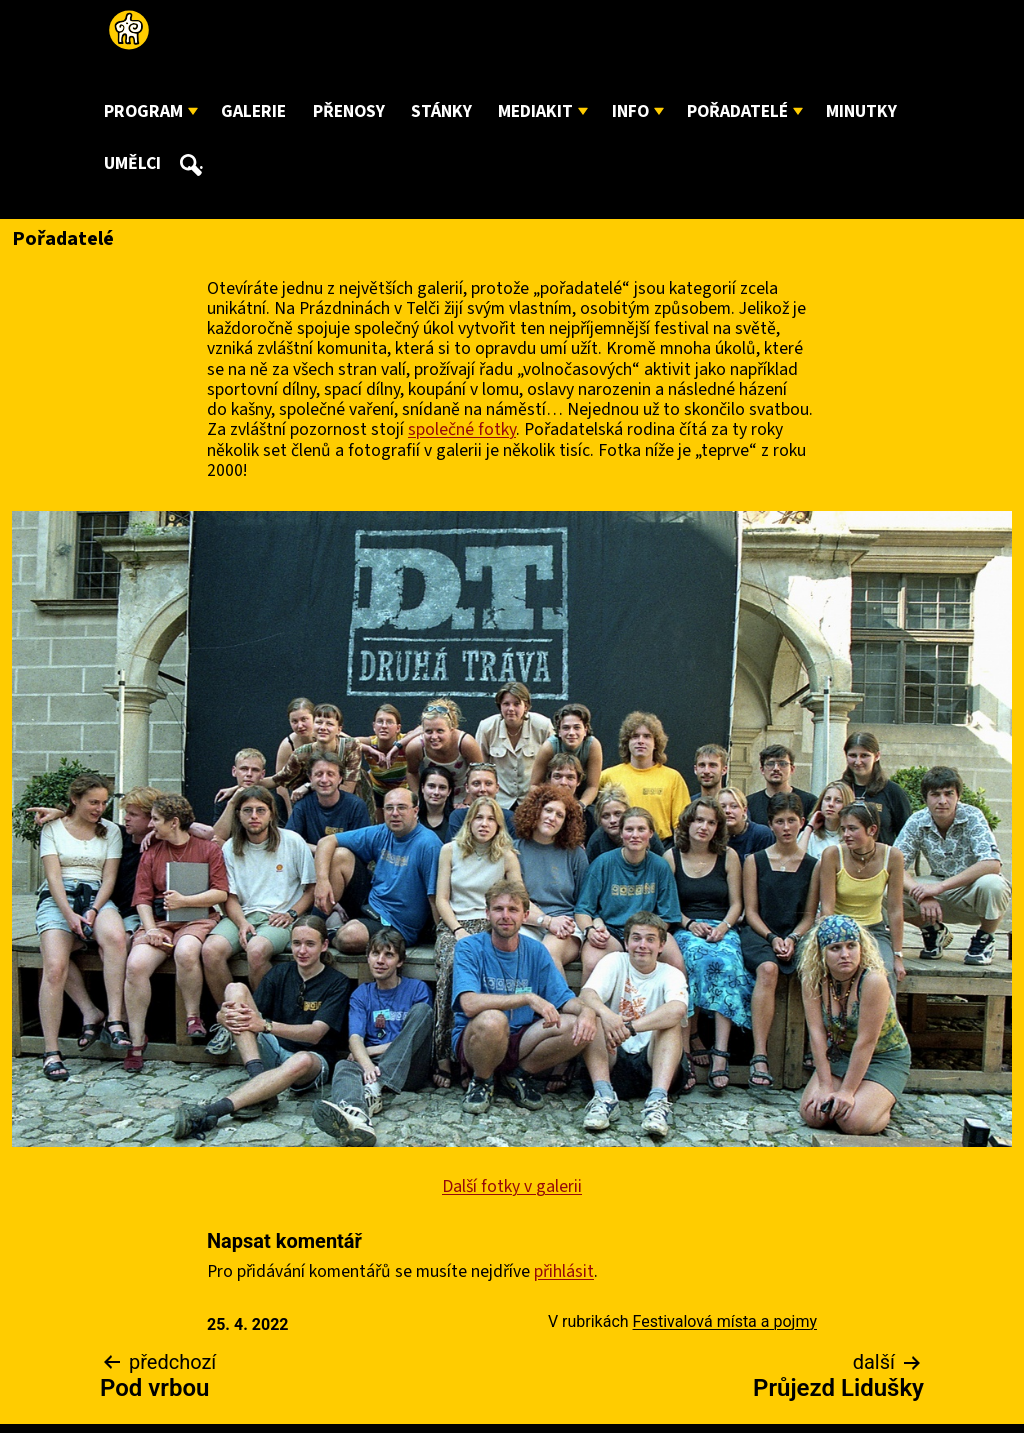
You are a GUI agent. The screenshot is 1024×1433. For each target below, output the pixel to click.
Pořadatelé (737, 111)
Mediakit (535, 111)
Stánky (441, 111)
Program (143, 111)
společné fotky (462, 429)
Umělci (132, 163)
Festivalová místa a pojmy (725, 1321)
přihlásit (564, 1271)
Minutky (861, 111)
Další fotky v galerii (512, 1186)
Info (630, 111)
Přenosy (349, 111)
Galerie (253, 111)
